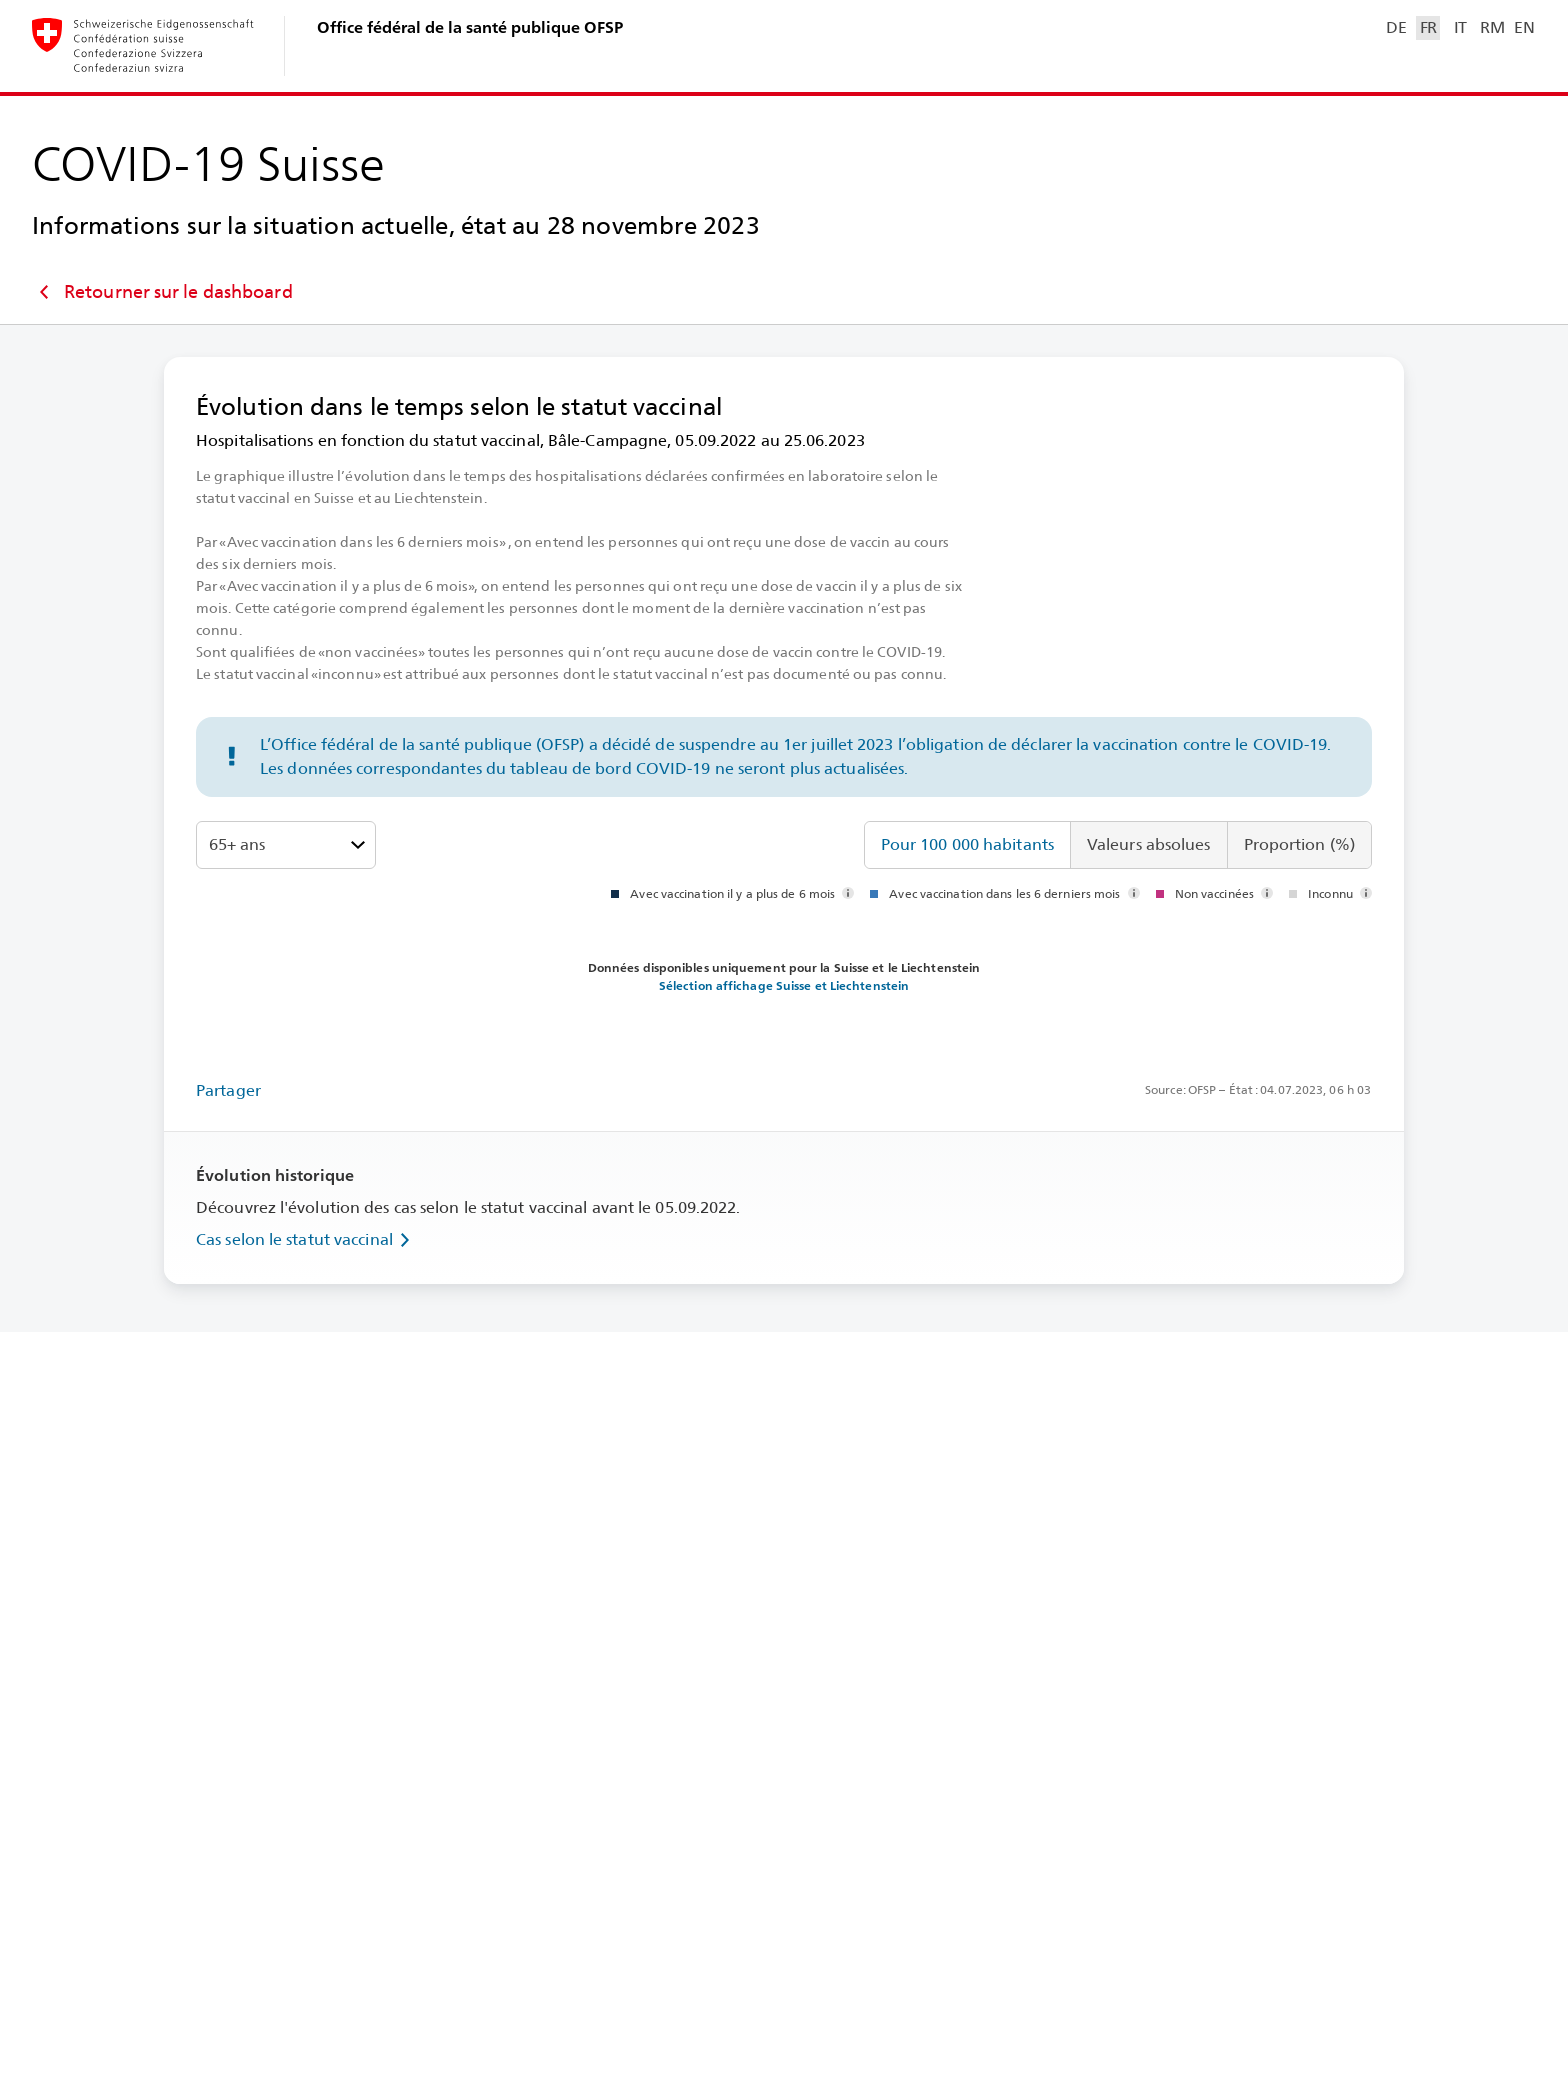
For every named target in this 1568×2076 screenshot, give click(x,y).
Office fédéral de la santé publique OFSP (470, 27)
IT (1460, 27)
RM (1492, 27)
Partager (228, 1090)
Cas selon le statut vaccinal (306, 1240)
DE (1396, 27)
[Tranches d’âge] (286, 845)
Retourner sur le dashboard (162, 292)
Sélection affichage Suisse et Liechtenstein (784, 986)
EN (1524, 27)
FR (1428, 27)
